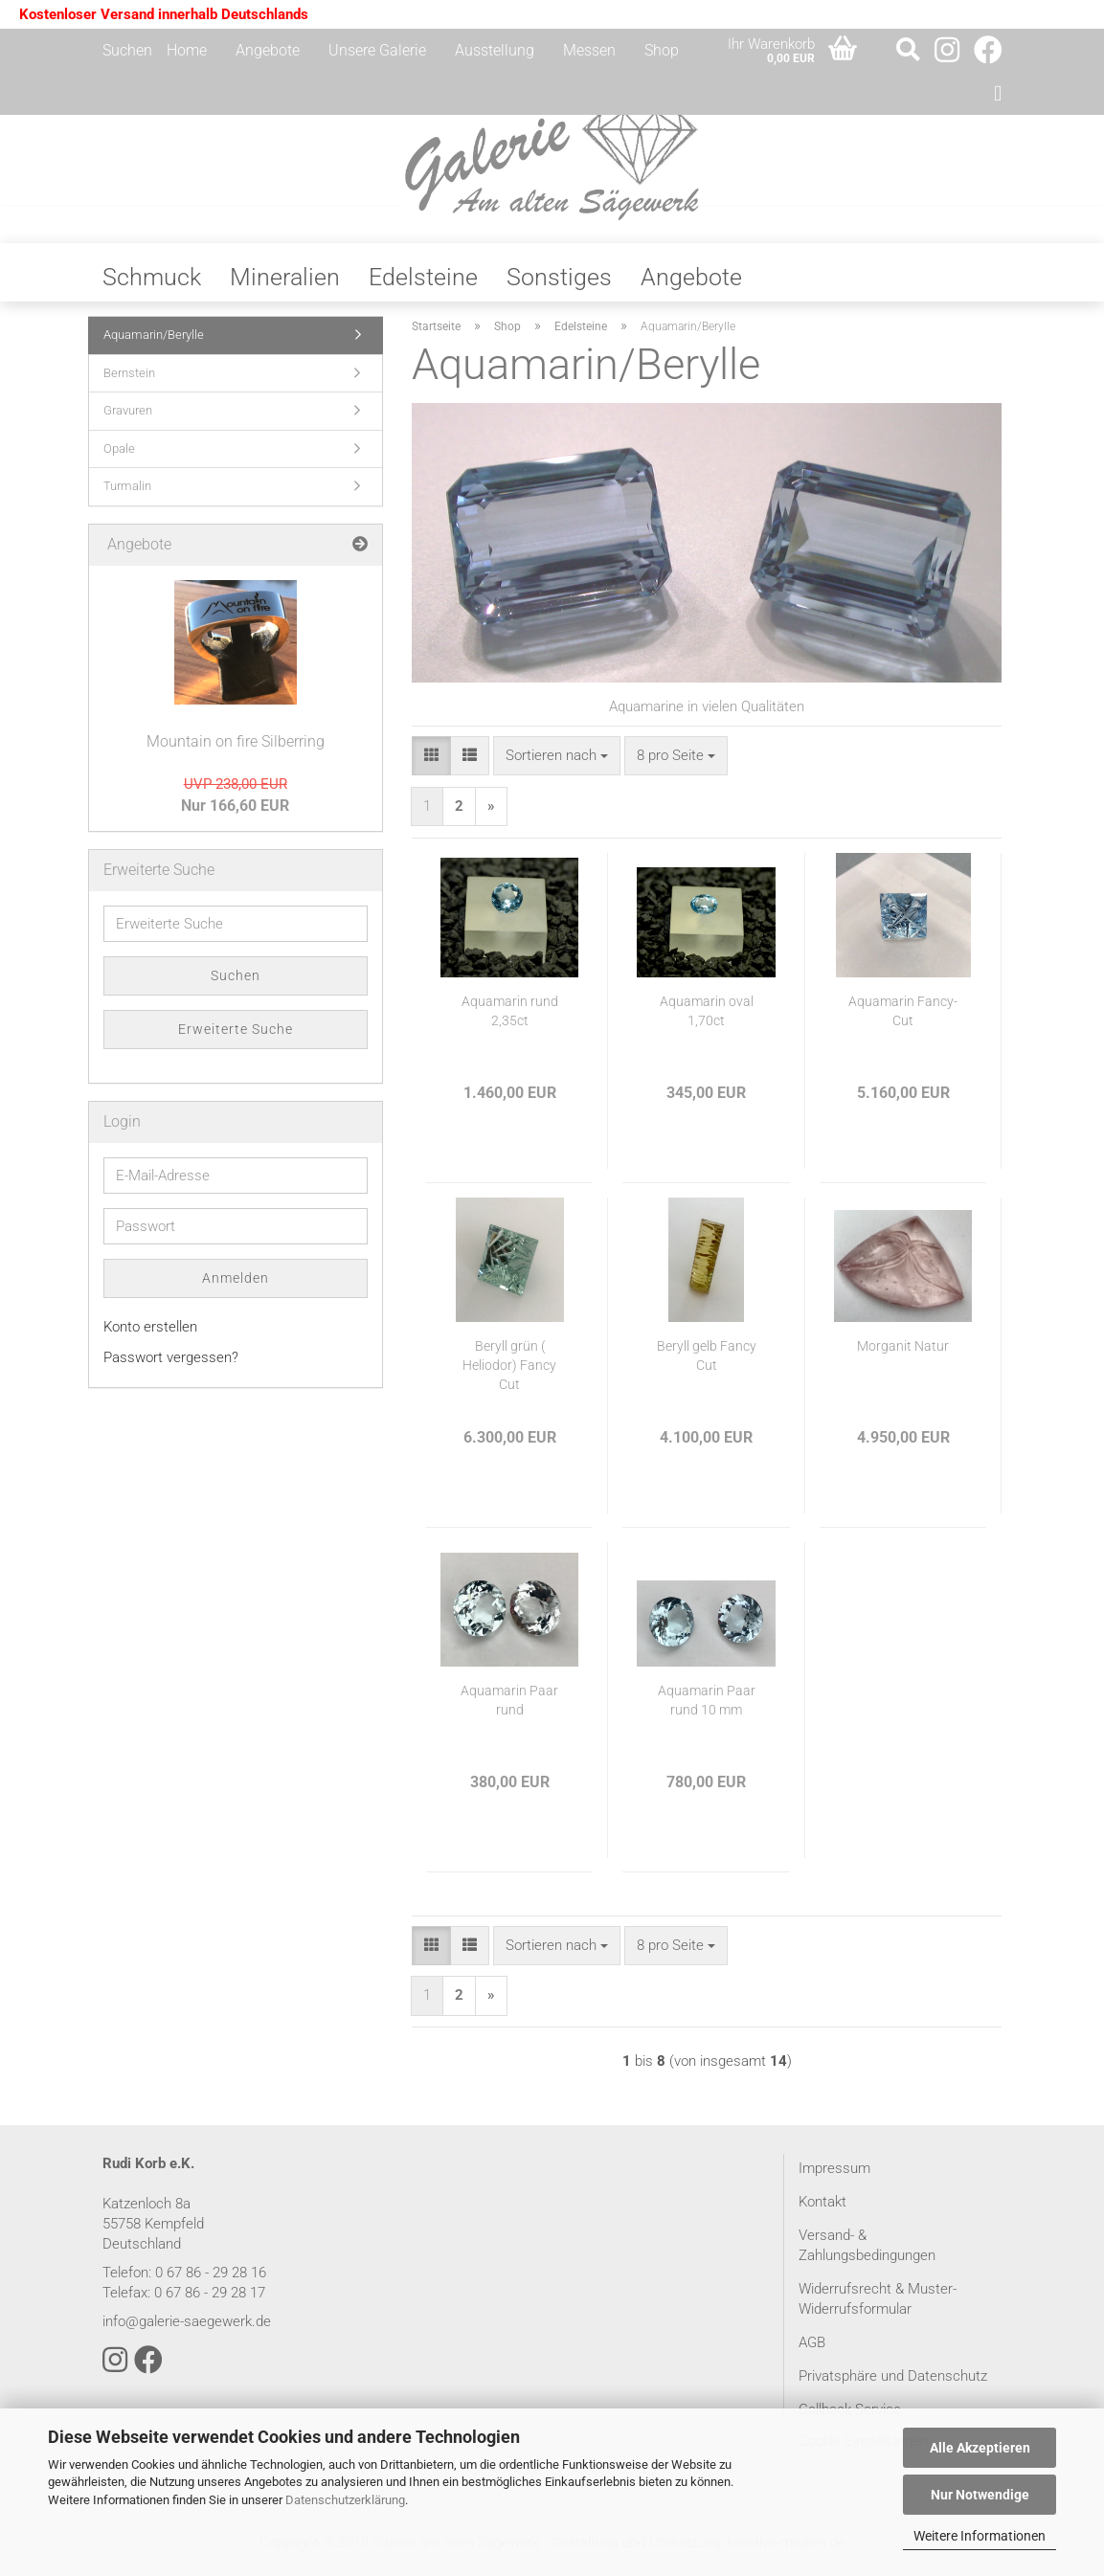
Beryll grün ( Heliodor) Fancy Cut (509, 1374)
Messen (589, 50)
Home (187, 50)
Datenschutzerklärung (345, 2500)
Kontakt (822, 2211)
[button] (431, 765)
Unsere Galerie (377, 50)
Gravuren (127, 420)
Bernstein (129, 382)
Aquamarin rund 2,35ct (510, 1020)
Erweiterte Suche (235, 1038)
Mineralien (285, 287)
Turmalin (127, 495)
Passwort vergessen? (170, 1367)
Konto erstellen (150, 1336)
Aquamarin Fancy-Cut (903, 1020)
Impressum (834, 2177)
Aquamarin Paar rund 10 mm (706, 1709)
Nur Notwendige (980, 2494)
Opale (119, 458)
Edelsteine (423, 287)
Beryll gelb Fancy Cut (706, 1365)
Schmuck (151, 287)
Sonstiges (559, 287)
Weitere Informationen (979, 2535)
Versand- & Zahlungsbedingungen (867, 2255)
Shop (661, 50)
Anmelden (235, 1287)
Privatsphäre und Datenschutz (893, 2385)
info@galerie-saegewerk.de (186, 2331)
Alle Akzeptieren (980, 2447)
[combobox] (556, 765)
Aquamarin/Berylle (153, 344)
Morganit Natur (903, 1355)
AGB (812, 2352)
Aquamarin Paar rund (509, 1709)
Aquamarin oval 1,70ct (707, 1020)
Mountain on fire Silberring (235, 751)
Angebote (268, 50)
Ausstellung (494, 50)
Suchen (127, 50)
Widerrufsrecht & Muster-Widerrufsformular (878, 2308)
